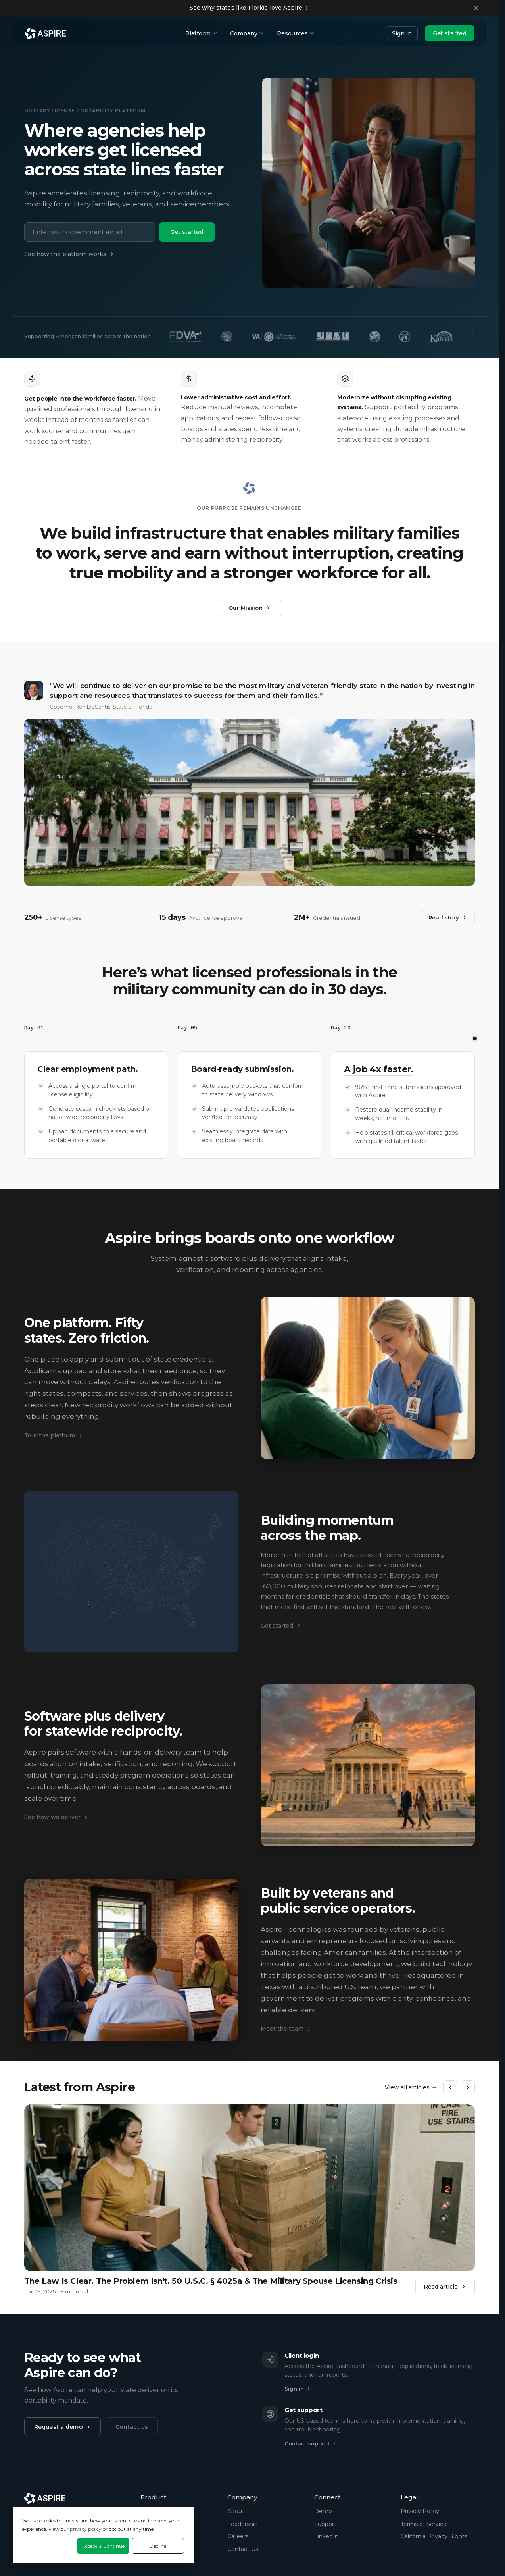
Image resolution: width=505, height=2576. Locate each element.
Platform (201, 33)
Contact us (131, 2426)
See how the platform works (69, 254)
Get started (450, 33)
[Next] (468, 2087)
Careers (237, 2536)
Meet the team (286, 2028)
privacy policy (86, 2529)
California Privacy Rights (434, 2536)
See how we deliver (56, 1817)
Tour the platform (53, 1435)
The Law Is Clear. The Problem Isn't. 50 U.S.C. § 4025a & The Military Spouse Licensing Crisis (210, 2281)
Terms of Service (424, 2524)
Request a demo (62, 2426)
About (235, 2511)
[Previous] (450, 2087)
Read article (445, 2286)
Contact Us (242, 2549)
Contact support (310, 2443)
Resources (295, 33)
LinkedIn (326, 2536)
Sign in (402, 33)
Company (247, 33)
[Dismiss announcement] (476, 8)
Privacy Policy (420, 2511)
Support (325, 2524)
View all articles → (411, 2087)
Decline (158, 2546)
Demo (323, 2511)
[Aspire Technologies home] (45, 33)
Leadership (242, 2524)
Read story (447, 917)
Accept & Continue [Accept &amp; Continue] (103, 2546)
